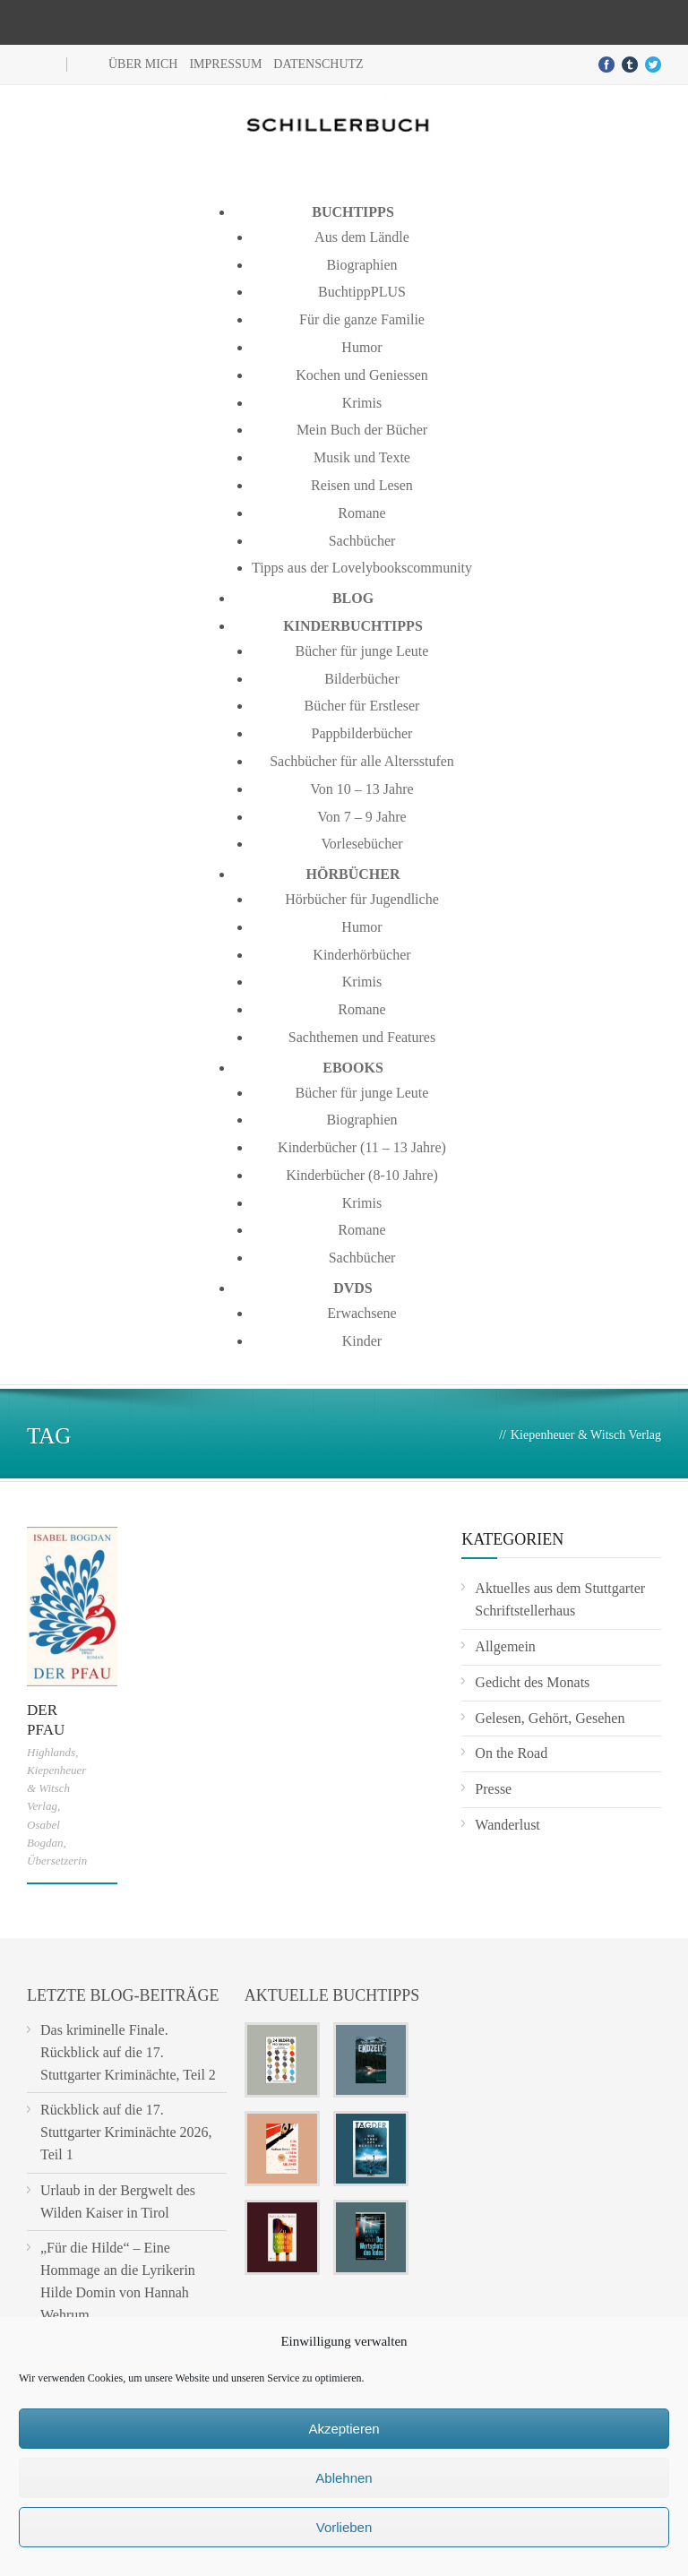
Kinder (362, 1340)
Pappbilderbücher (362, 733)
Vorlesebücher (361, 843)
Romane (361, 513)
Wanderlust (507, 1824)
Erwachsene (361, 1313)
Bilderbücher (362, 678)
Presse (493, 1788)
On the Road (511, 1753)
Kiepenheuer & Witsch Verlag (56, 1788)
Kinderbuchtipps (353, 625)
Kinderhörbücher (361, 954)
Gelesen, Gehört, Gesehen (549, 1718)
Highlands (51, 1752)
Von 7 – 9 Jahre (361, 816)
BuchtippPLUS (362, 291)
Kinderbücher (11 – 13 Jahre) (362, 1147)
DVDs (353, 1288)
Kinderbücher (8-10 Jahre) (362, 1175)
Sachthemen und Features (361, 1037)
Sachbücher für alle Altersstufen (362, 761)
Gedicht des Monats (532, 1682)
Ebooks (352, 1067)
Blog (353, 598)
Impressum (225, 64)
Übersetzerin (57, 1860)
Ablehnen (343, 2478)
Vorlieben (344, 2527)
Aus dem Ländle (361, 237)
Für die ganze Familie (362, 319)
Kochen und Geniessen (362, 375)
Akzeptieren (343, 2428)
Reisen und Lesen (362, 485)
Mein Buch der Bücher (362, 429)
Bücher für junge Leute (362, 651)
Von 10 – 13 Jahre (361, 789)
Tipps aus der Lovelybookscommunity (362, 567)
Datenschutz (318, 64)
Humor (361, 347)
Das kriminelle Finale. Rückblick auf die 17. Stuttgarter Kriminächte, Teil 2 (128, 2052)
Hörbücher (353, 874)
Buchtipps (353, 212)
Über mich (142, 64)
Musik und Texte (362, 457)
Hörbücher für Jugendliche (362, 899)
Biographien (361, 264)
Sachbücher (362, 540)
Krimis (362, 402)
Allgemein (505, 1646)
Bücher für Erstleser (362, 705)
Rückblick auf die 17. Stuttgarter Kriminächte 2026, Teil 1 (126, 2132)
